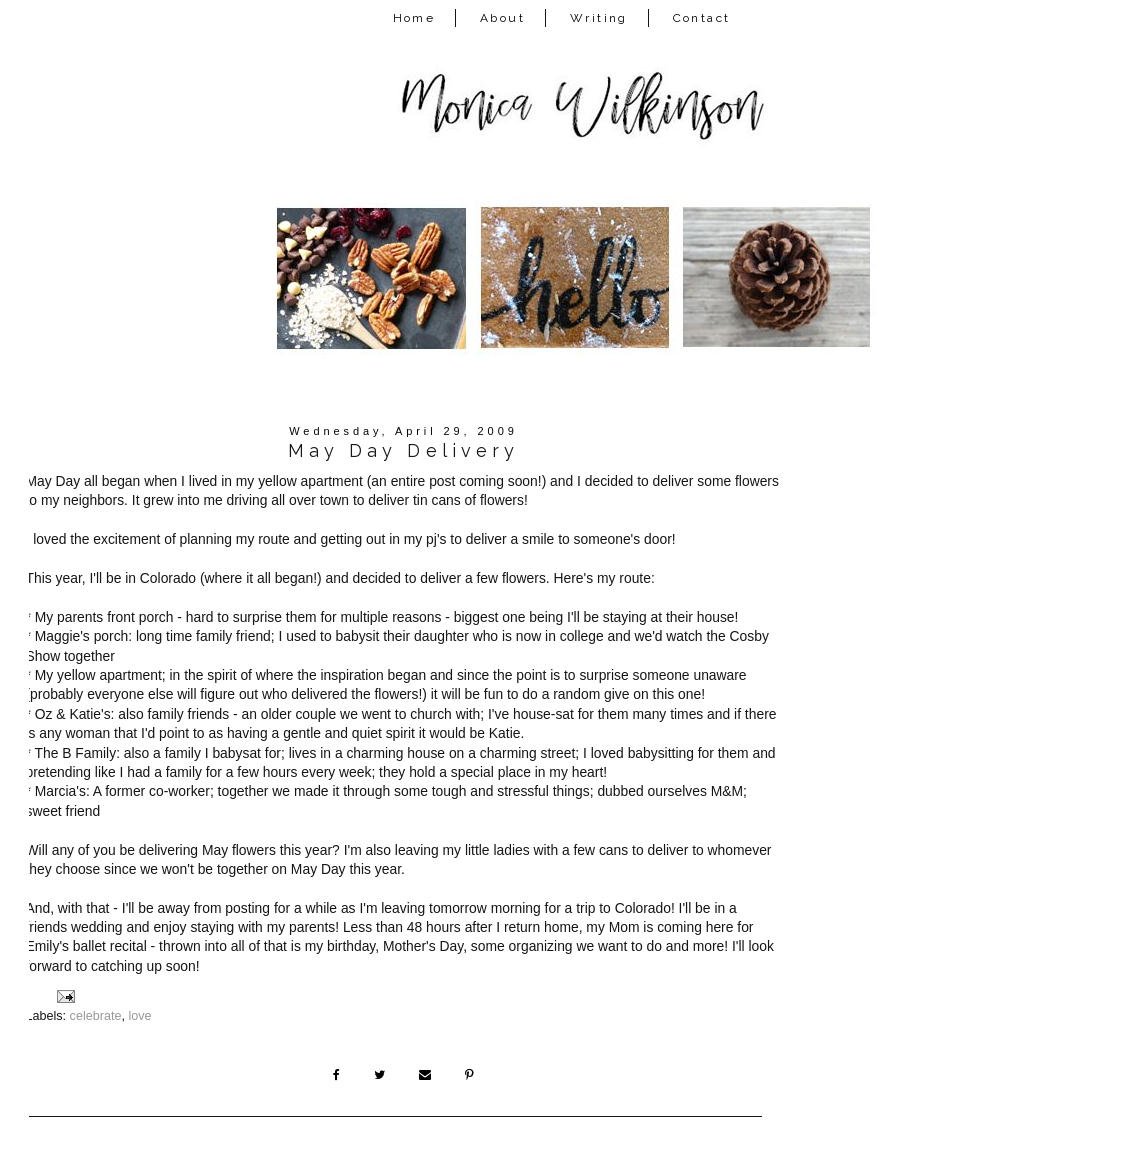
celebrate (96, 1016)
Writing (599, 18)
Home (414, 18)
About (502, 18)
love (139, 1016)
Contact (702, 18)
